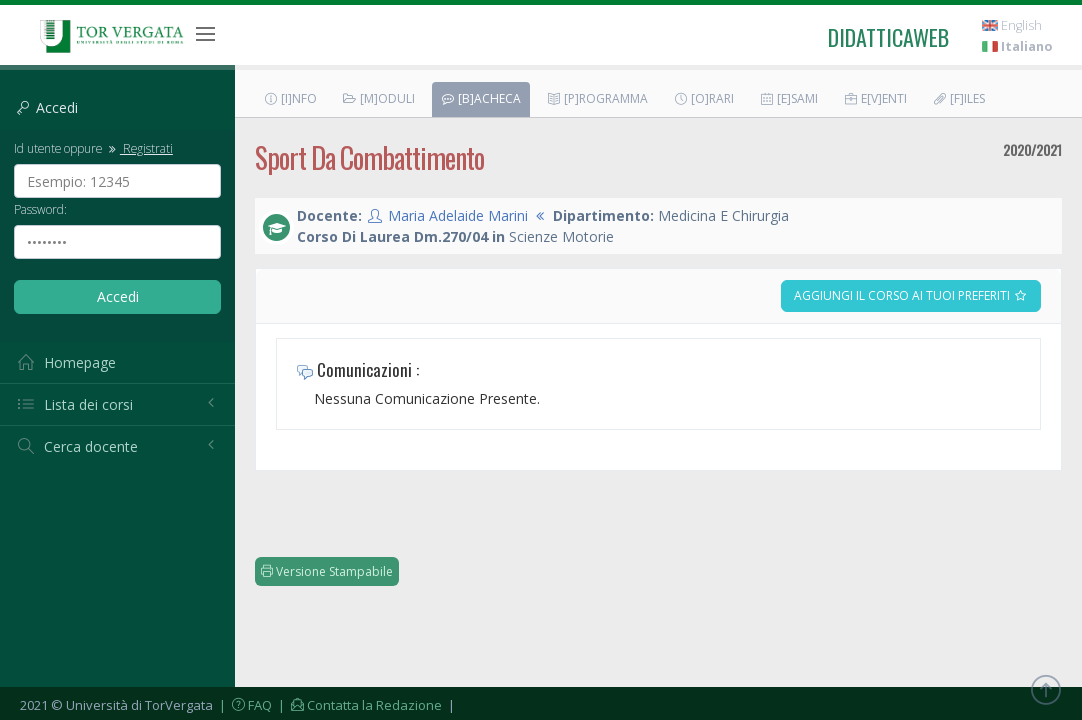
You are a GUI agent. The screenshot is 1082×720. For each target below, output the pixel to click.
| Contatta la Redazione (358, 705)
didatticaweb (888, 37)
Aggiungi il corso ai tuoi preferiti (911, 295)
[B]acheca (480, 98)
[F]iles (958, 98)
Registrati (139, 148)
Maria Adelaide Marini (458, 215)
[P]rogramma (597, 98)
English (1012, 25)
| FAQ (244, 705)
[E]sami (788, 98)
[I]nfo (290, 98)
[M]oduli (378, 98)
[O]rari (703, 98)
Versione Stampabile (327, 571)
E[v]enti (875, 98)
